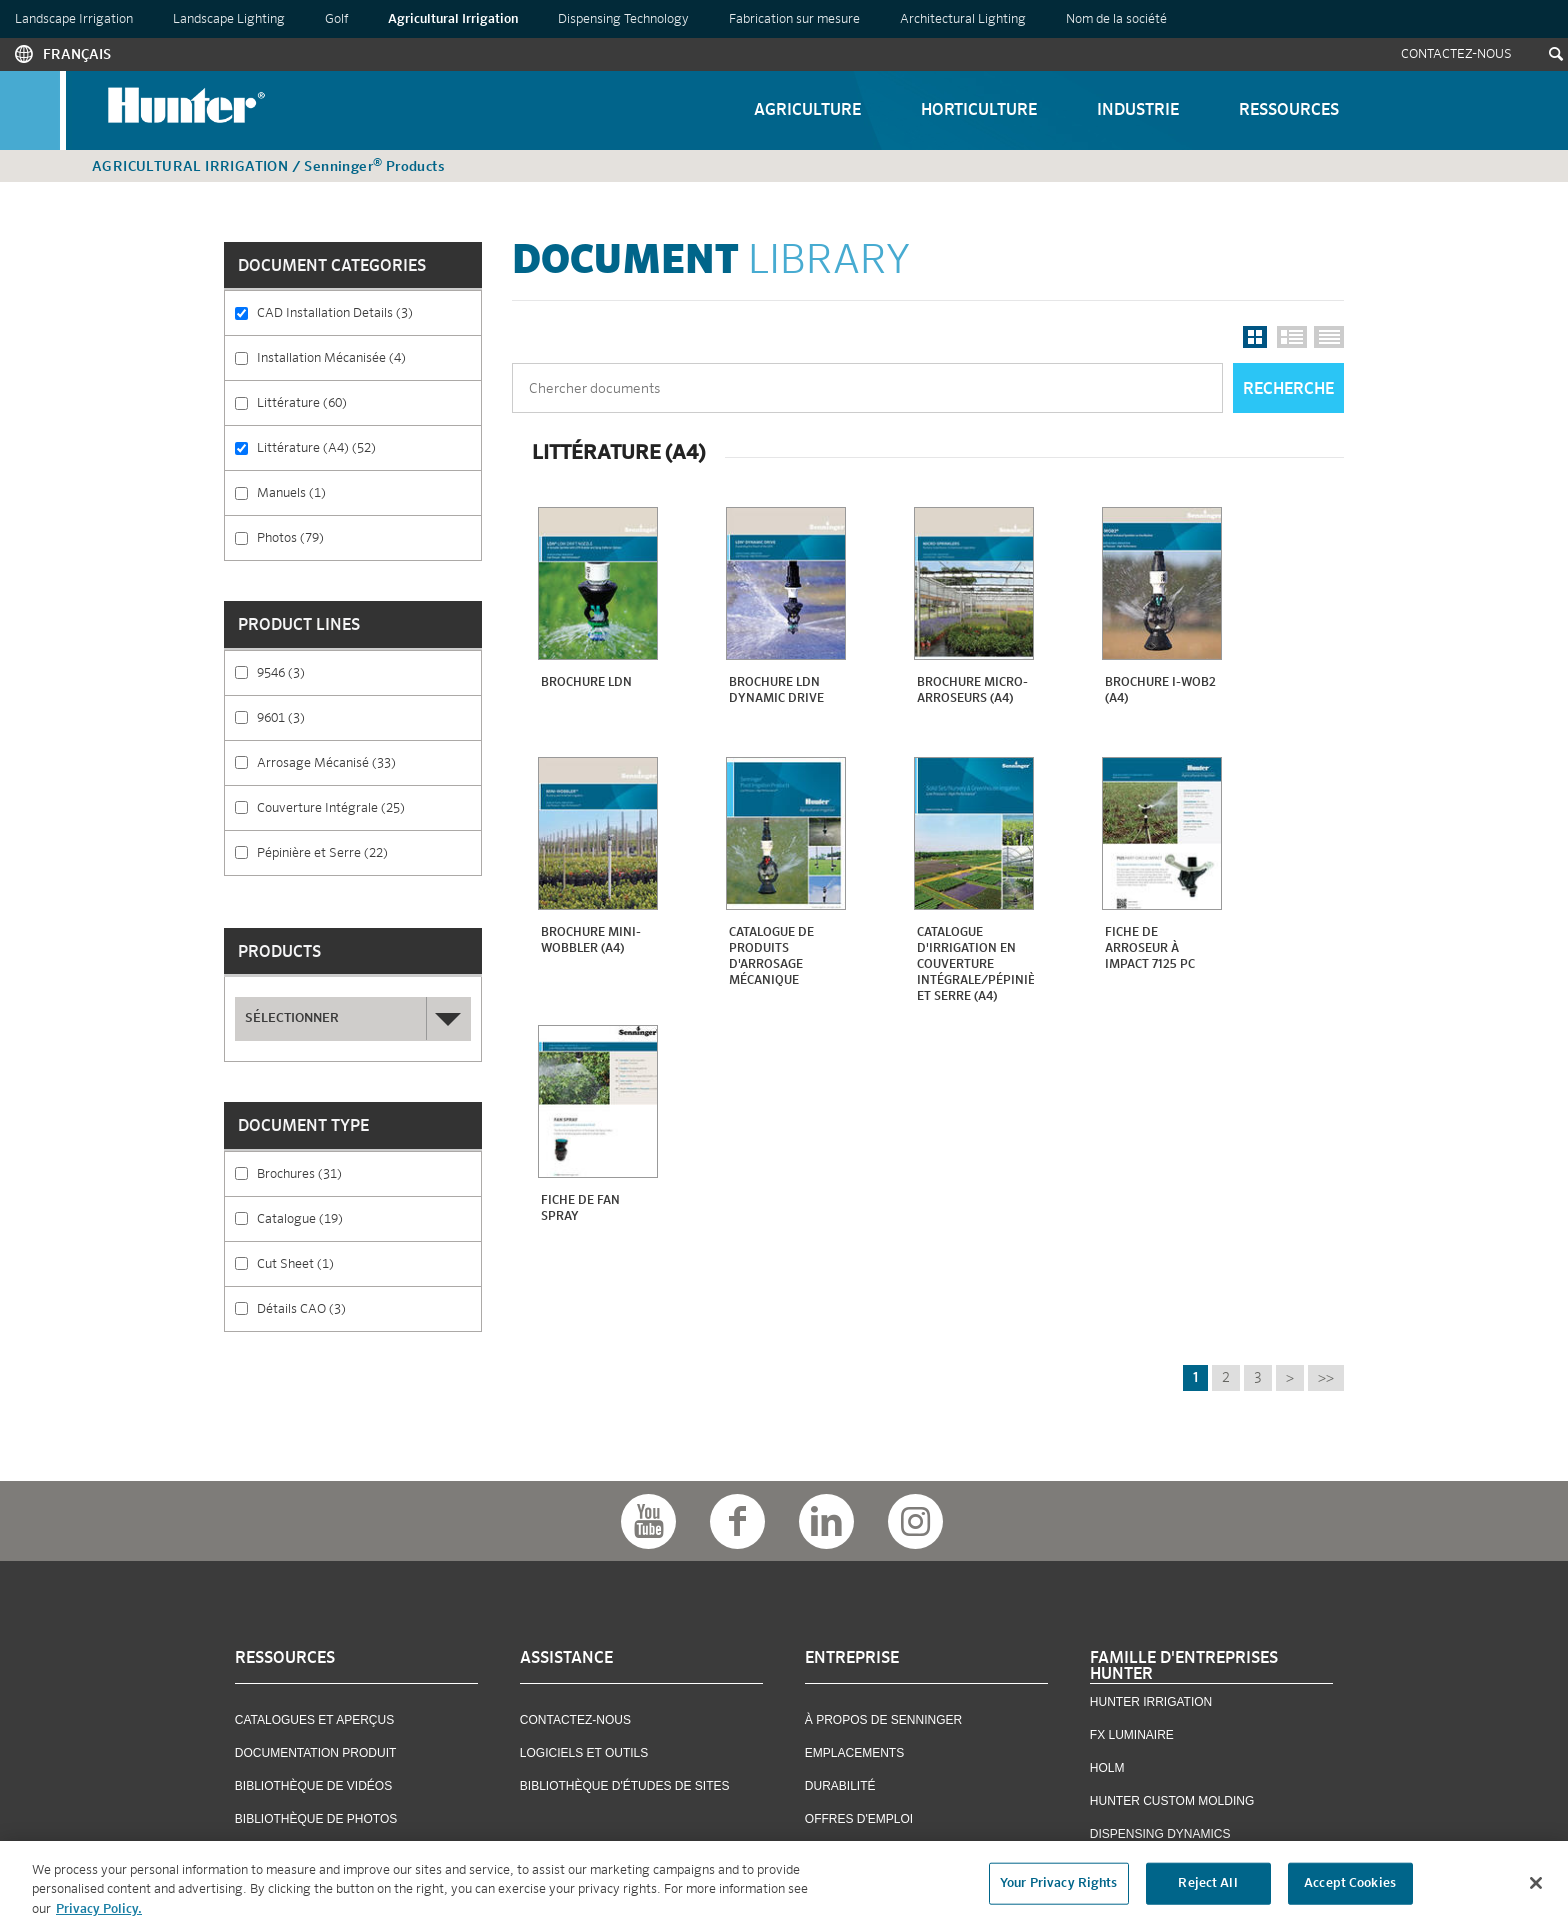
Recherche (1288, 390)
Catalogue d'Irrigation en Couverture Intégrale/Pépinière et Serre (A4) (975, 965)
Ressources (1289, 111)
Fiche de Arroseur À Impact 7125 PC (1150, 949)
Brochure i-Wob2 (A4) (1160, 691)
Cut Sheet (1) (357, 1263)
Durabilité (840, 1786)
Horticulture (979, 111)
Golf (336, 19)
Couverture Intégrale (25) (369, 814)
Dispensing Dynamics (1160, 1834)
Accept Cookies (1350, 1891)
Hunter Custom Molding (1172, 1801)
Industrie (1138, 111)
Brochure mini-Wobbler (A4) (591, 941)
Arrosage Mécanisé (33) (369, 769)
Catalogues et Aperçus (314, 1720)
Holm (1107, 1768)
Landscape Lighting (229, 19)
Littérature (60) (366, 402)
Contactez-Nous (1456, 54)
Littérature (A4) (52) (369, 454)
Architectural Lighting (963, 19)
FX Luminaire (1132, 1735)
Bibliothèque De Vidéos (313, 1786)
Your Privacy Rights (1058, 1891)
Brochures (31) (361, 1173)
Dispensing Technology (623, 19)
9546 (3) (328, 672)
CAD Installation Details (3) (369, 319)
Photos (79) (343, 537)
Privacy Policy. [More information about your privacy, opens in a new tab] (99, 1917)
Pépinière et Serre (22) (369, 859)
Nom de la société (1116, 19)
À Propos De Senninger (883, 1720)
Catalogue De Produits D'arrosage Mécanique (771, 957)
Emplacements (854, 1753)
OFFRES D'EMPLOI (859, 1819)
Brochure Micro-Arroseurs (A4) (972, 691)
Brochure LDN (586, 683)
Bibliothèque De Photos (316, 1819)
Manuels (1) (349, 492)
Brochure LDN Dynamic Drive (776, 691)
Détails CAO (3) (369, 1315)
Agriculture (807, 111)
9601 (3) (328, 717)
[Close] (1536, 1891)
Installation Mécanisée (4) (369, 364)
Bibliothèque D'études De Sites (625, 1786)
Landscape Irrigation (74, 19)
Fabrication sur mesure (794, 19)
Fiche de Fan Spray (580, 1209)
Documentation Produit (316, 1753)
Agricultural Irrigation (453, 19)
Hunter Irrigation (1151, 1702)
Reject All (1207, 1891)
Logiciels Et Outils (584, 1753)
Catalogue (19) (362, 1218)
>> (1326, 1378)
